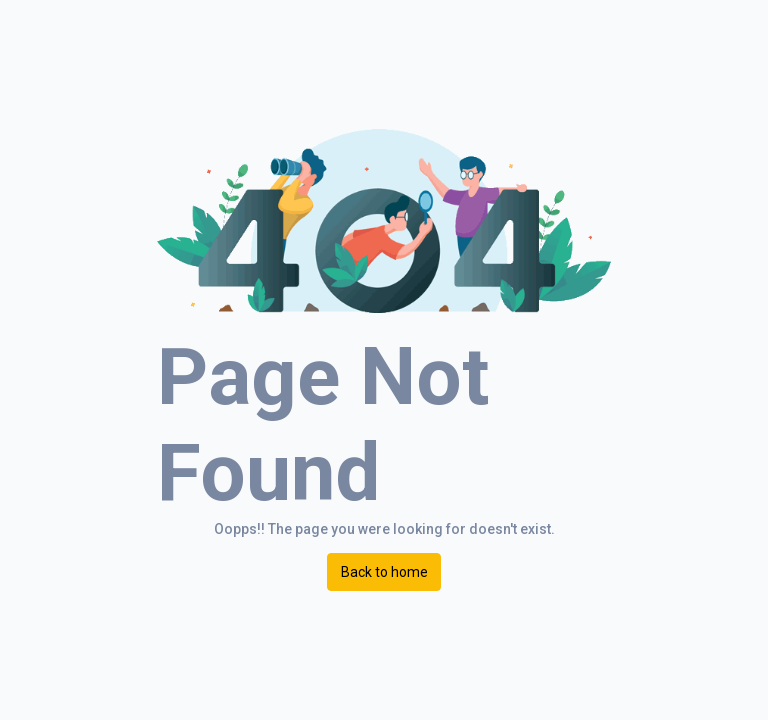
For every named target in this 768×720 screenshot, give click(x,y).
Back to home (384, 572)
